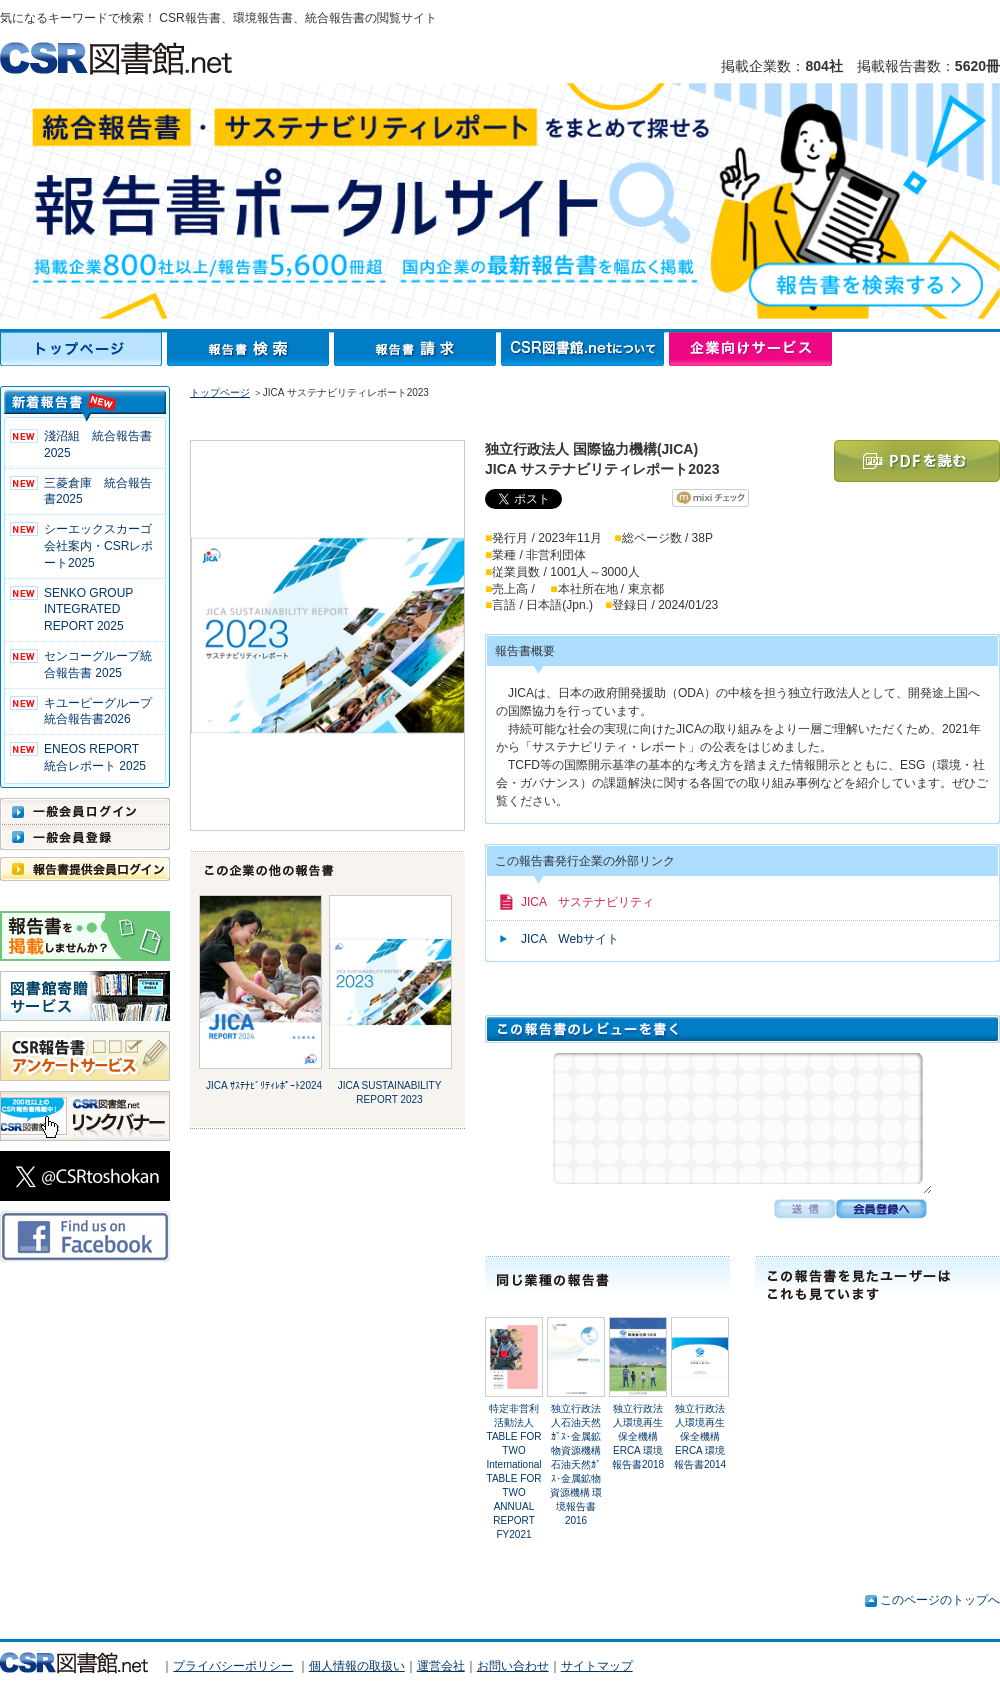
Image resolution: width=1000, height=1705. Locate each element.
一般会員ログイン (85, 811)
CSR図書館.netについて (585, 349)
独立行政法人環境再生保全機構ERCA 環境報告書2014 (700, 1436)
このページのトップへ (940, 1600)
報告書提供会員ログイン (85, 869)
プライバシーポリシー (233, 1666)
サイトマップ (597, 1666)
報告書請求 (417, 349)
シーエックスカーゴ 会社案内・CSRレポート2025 (98, 546)
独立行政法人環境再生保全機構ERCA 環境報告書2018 (638, 1436)
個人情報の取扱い (357, 1666)
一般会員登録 (85, 837)
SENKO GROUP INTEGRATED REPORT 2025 (88, 610)
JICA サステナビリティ (587, 902)
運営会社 (441, 1666)
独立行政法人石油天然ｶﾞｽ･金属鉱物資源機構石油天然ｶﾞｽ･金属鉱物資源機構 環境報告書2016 (576, 1464)
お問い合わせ (513, 1666)
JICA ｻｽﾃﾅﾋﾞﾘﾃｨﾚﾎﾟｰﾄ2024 (264, 1085)
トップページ (83, 349)
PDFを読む (917, 461)
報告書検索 (250, 349)
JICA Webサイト (570, 939)
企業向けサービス (750, 349)
